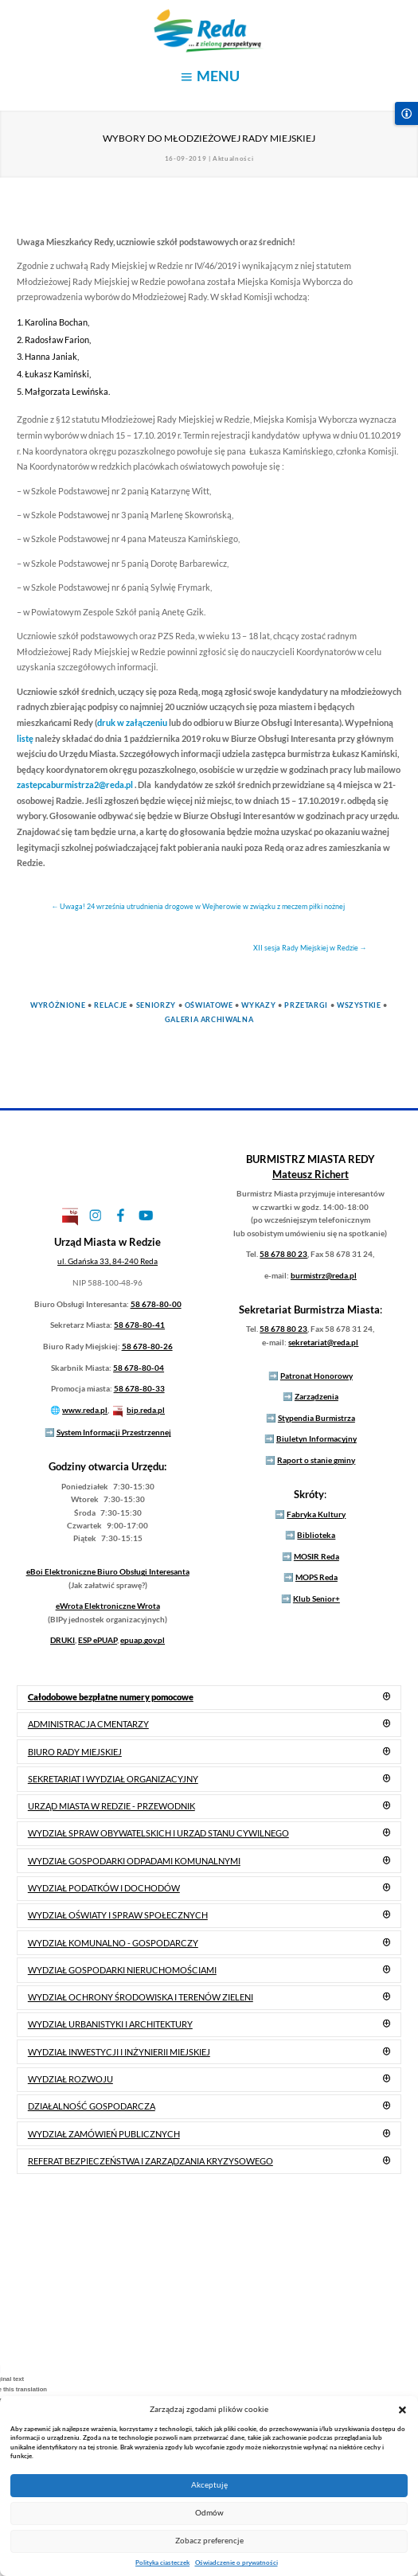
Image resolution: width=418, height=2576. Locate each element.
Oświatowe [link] (209, 1005)
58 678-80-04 (138, 1367)
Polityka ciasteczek (162, 2562)
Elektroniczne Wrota (108, 1605)
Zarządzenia (316, 1396)
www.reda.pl (84, 1410)
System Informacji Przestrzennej (114, 1432)
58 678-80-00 (156, 1304)
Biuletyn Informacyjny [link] (316, 1438)
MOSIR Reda (316, 1556)
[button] (402, 2409)
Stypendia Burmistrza (316, 1418)
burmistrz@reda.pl (324, 1275)
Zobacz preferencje (209, 2540)
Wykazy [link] (258, 1005)
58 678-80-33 (139, 1388)
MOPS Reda (316, 1577)
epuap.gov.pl (142, 1640)
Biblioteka (316, 1535)
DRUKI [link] (62, 1640)
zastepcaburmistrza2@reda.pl (75, 784)
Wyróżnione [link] (57, 1005)
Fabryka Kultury (316, 1514)
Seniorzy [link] (156, 1005)
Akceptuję (209, 2484)
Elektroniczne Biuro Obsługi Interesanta (107, 1571)
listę (25, 738)
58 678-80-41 (139, 1324)
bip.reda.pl (146, 1410)
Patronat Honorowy (316, 1375)
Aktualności (233, 158)
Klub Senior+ (316, 1598)
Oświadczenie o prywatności (236, 2562)
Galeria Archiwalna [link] (209, 1019)
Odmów (209, 2512)
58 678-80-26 (147, 1346)
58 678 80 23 (283, 1254)
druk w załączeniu (132, 722)
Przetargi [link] (306, 1005)
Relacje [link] (110, 1005)
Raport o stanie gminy (316, 1460)
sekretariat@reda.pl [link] (323, 1342)
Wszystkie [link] (359, 1005)
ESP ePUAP (97, 1640)
